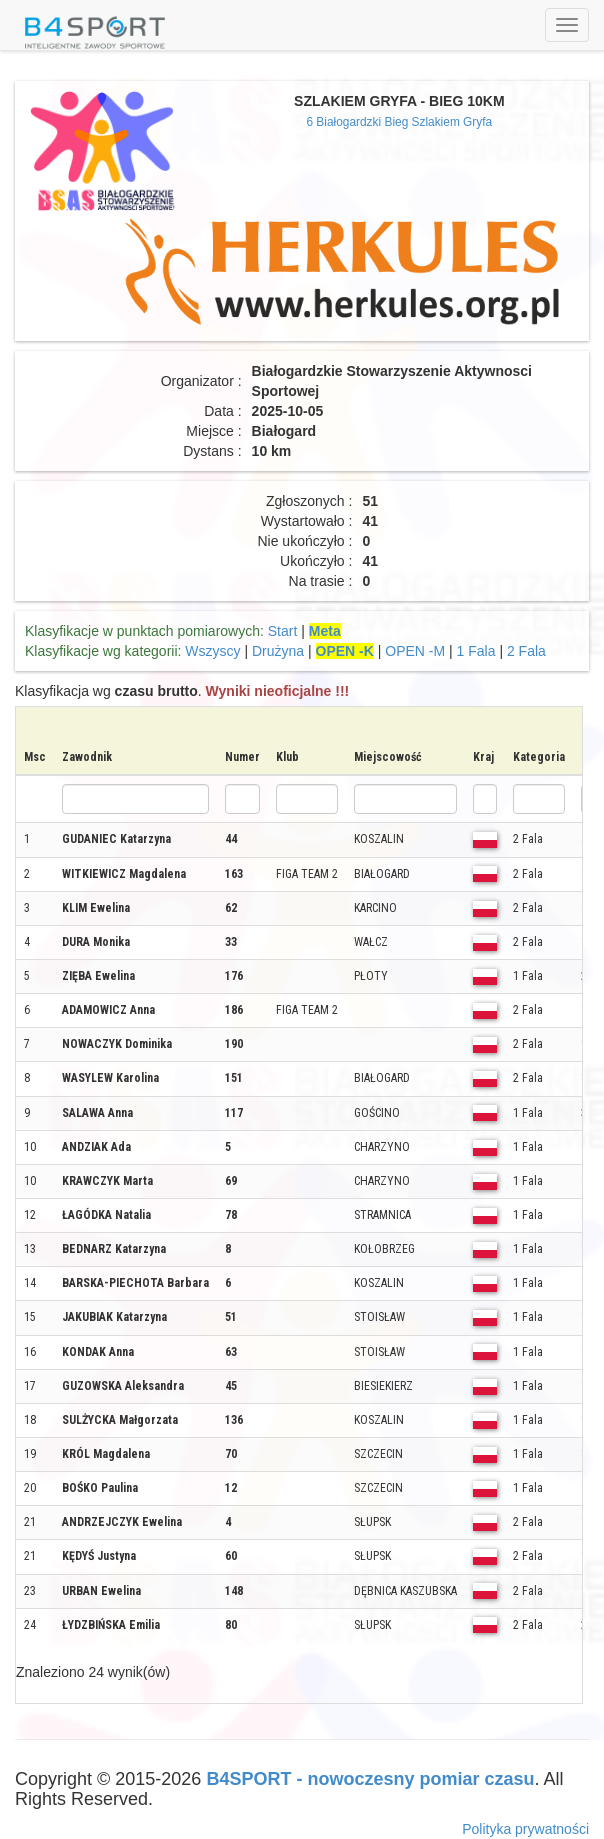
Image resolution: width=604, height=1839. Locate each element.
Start (283, 631)
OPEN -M (415, 651)
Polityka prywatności (525, 1829)
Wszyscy (212, 651)
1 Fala (476, 651)
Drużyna (278, 651)
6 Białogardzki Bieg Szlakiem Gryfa (399, 122)
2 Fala (526, 651)
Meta (325, 631)
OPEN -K (345, 651)
